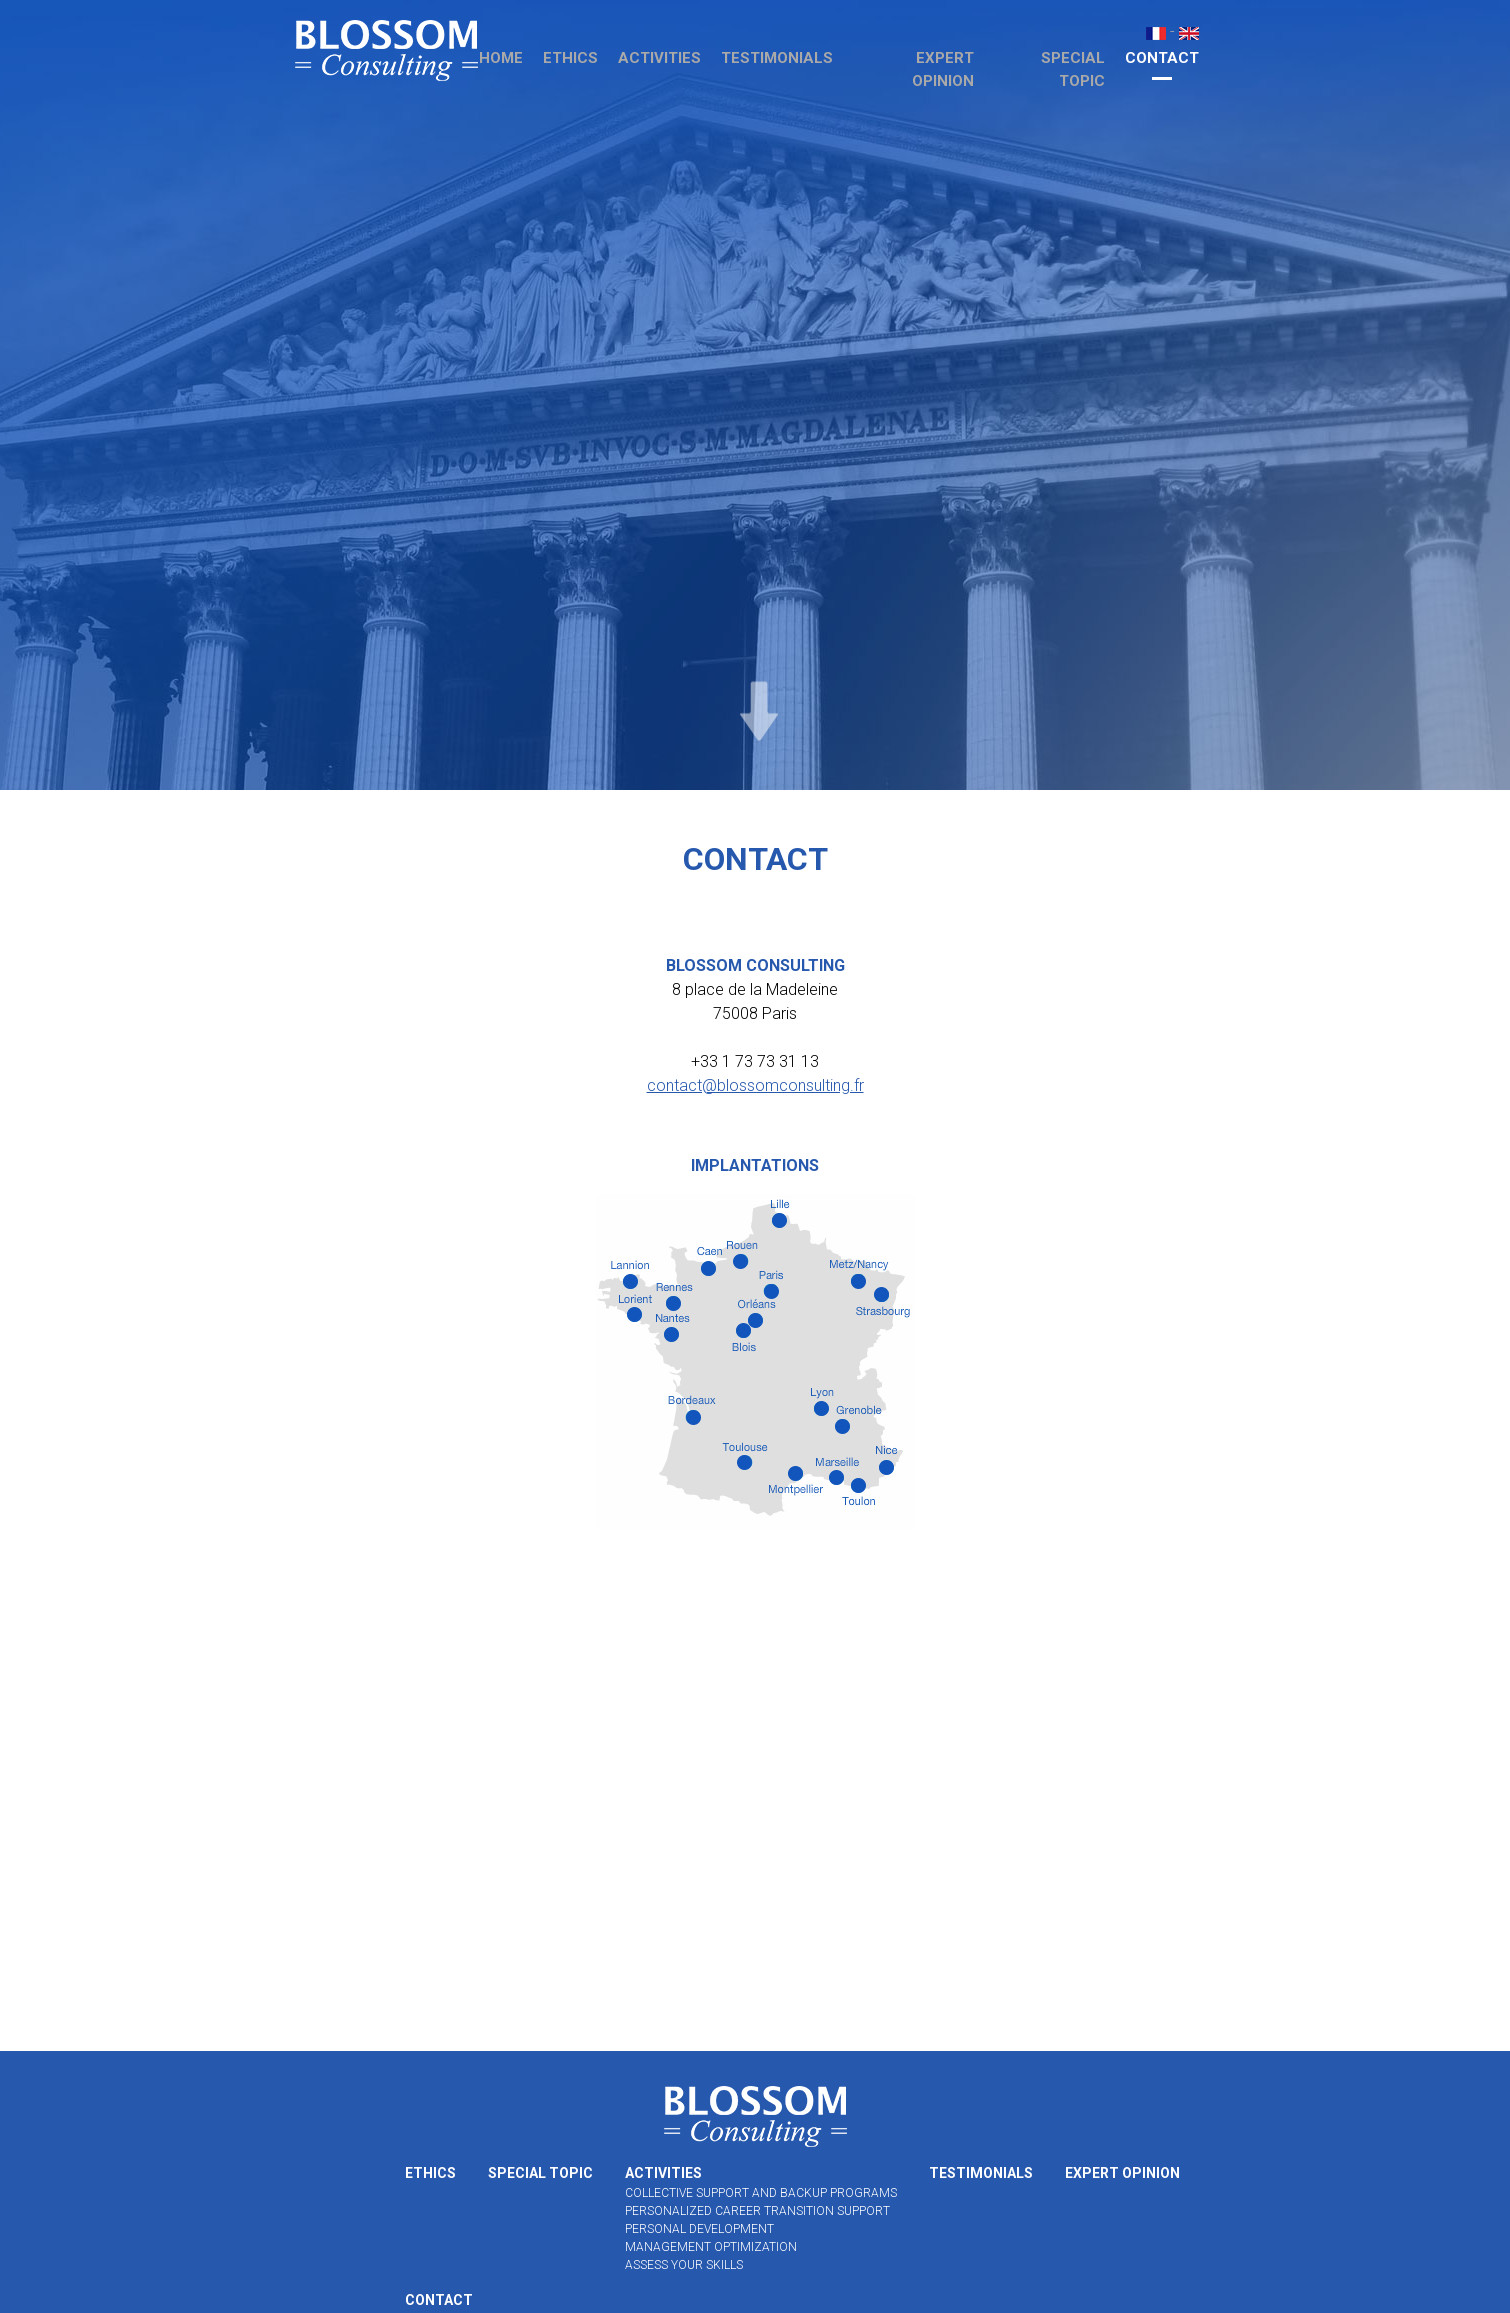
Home (501, 58)
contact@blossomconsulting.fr (755, 1085)
